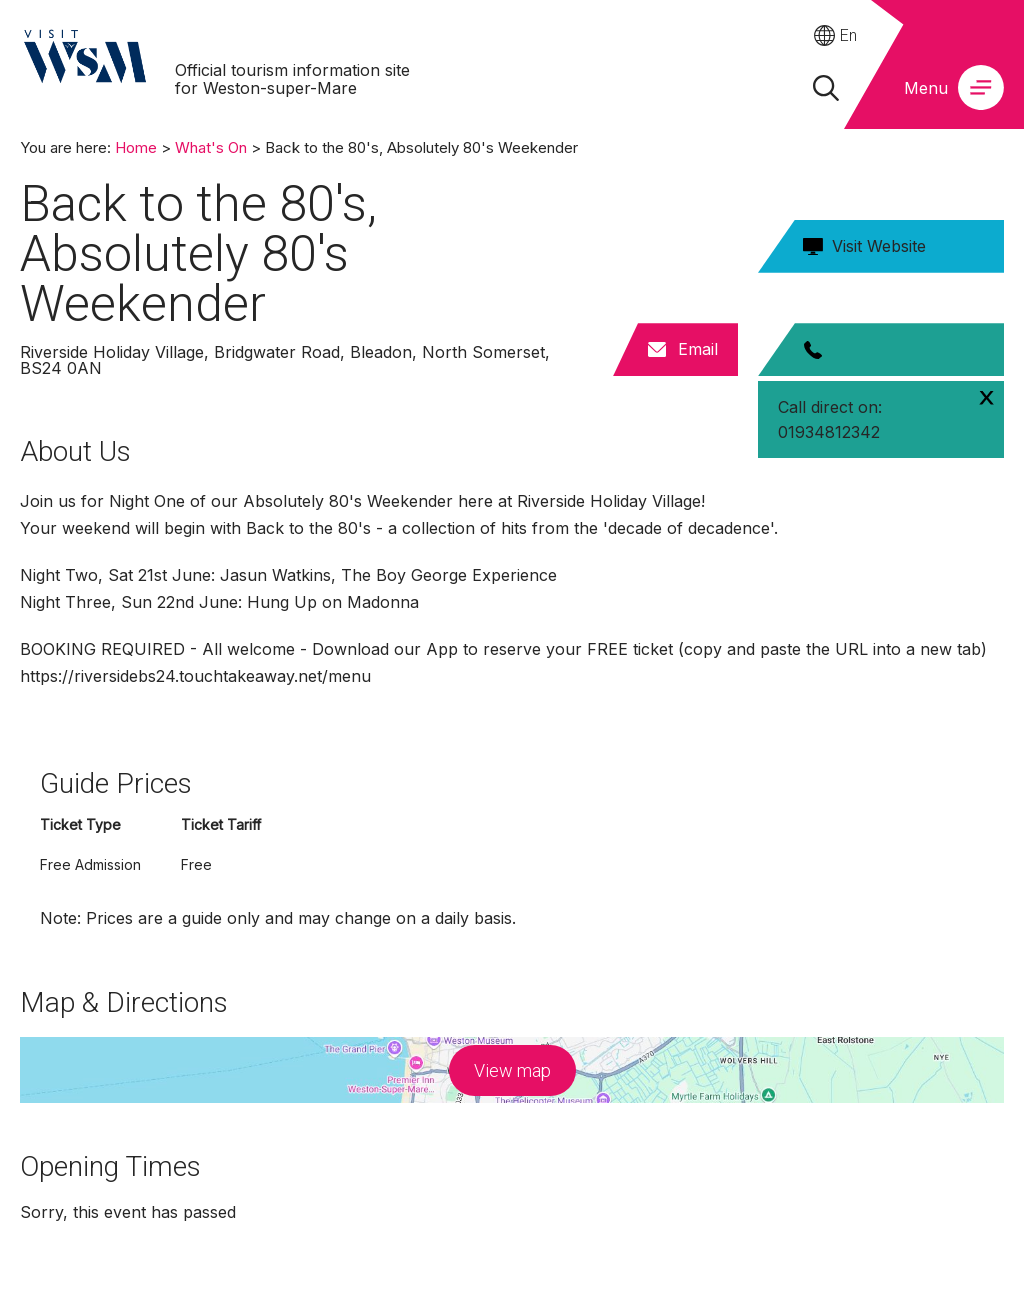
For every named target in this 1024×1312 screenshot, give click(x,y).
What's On (211, 147)
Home (136, 147)
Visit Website (879, 246)
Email (698, 349)
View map (512, 1070)
